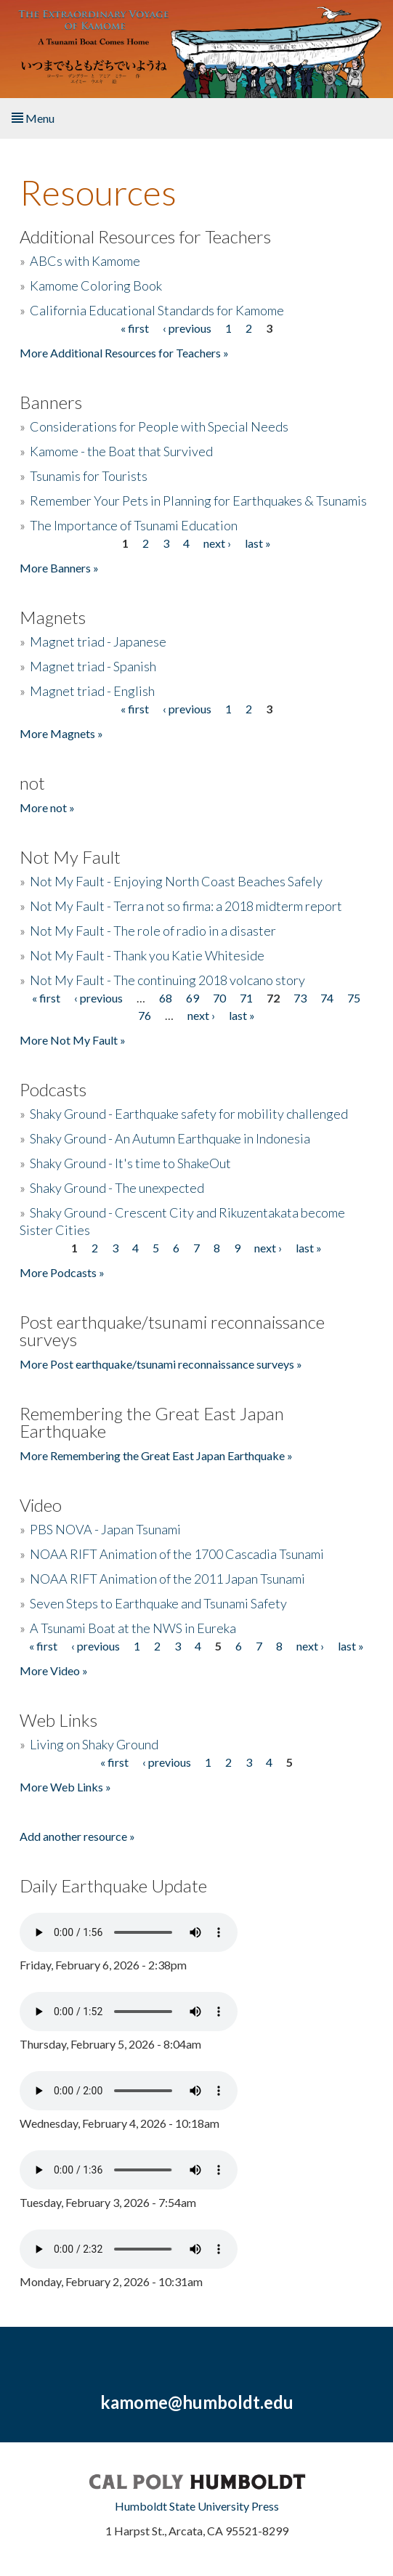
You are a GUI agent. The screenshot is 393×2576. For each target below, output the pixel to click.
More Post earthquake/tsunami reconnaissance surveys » (161, 1364)
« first (135, 328)
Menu (33, 118)
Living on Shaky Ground (94, 1744)
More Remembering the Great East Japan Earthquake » (156, 1455)
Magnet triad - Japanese (98, 641)
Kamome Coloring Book (96, 285)
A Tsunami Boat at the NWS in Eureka (133, 1628)
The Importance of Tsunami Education (134, 525)
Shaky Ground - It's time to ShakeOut (130, 1163)
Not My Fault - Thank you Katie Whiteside (147, 955)
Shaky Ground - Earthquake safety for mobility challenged (189, 1114)
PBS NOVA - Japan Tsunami (105, 1529)
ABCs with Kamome (85, 261)
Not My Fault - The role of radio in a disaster (153, 931)
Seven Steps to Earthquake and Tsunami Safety (158, 1603)
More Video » (54, 1670)
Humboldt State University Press (197, 2506)
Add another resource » (77, 1836)
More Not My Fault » (73, 1040)
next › (217, 543)
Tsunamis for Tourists (88, 476)
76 (144, 1015)
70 (219, 998)
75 (353, 998)
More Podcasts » (62, 1272)
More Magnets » (61, 733)
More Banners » (59, 568)
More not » (47, 807)
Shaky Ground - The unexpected (117, 1188)
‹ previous (187, 328)
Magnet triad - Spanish (93, 666)
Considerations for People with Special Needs (159, 426)
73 (300, 998)
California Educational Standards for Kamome (157, 310)
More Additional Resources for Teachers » (124, 353)
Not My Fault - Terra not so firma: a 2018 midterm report (186, 906)
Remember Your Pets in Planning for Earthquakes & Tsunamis (198, 501)
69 (192, 998)
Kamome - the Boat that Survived (121, 451)
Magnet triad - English (92, 691)
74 (326, 998)
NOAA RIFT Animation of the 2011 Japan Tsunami (167, 1579)
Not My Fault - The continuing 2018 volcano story (167, 980)
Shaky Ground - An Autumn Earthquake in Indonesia (170, 1138)
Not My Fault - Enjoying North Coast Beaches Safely (176, 881)
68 (165, 998)
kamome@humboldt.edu (196, 2402)
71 (246, 998)
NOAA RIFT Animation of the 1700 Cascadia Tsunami (177, 1554)
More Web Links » (65, 1787)
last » (258, 543)
